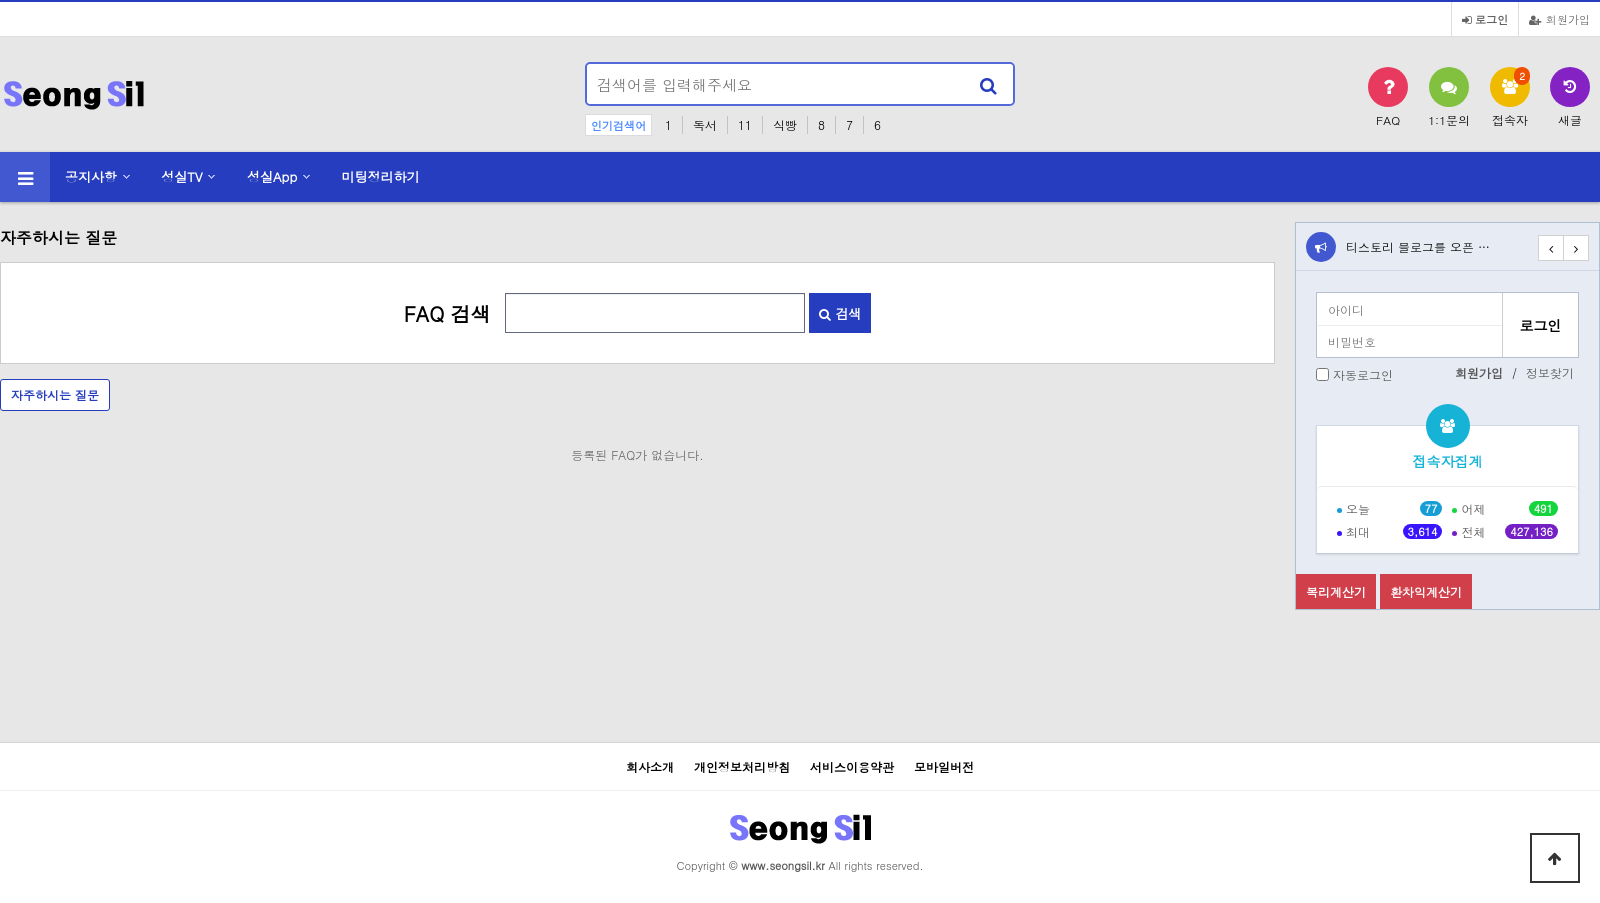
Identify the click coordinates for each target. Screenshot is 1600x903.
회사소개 (650, 766)
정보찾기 (1550, 372)
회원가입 (1559, 19)
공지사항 (91, 176)
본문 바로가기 (0, 0)
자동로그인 (1363, 374)
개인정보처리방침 (742, 766)
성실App (272, 176)
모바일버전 (944, 766)
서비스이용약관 (852, 766)
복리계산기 (1336, 591)
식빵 (785, 124)
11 (745, 124)
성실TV (181, 176)
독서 (705, 124)
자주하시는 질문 (55, 394)
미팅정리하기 (381, 176)
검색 (840, 313)
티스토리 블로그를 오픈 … (1418, 246)
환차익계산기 (1426, 591)
